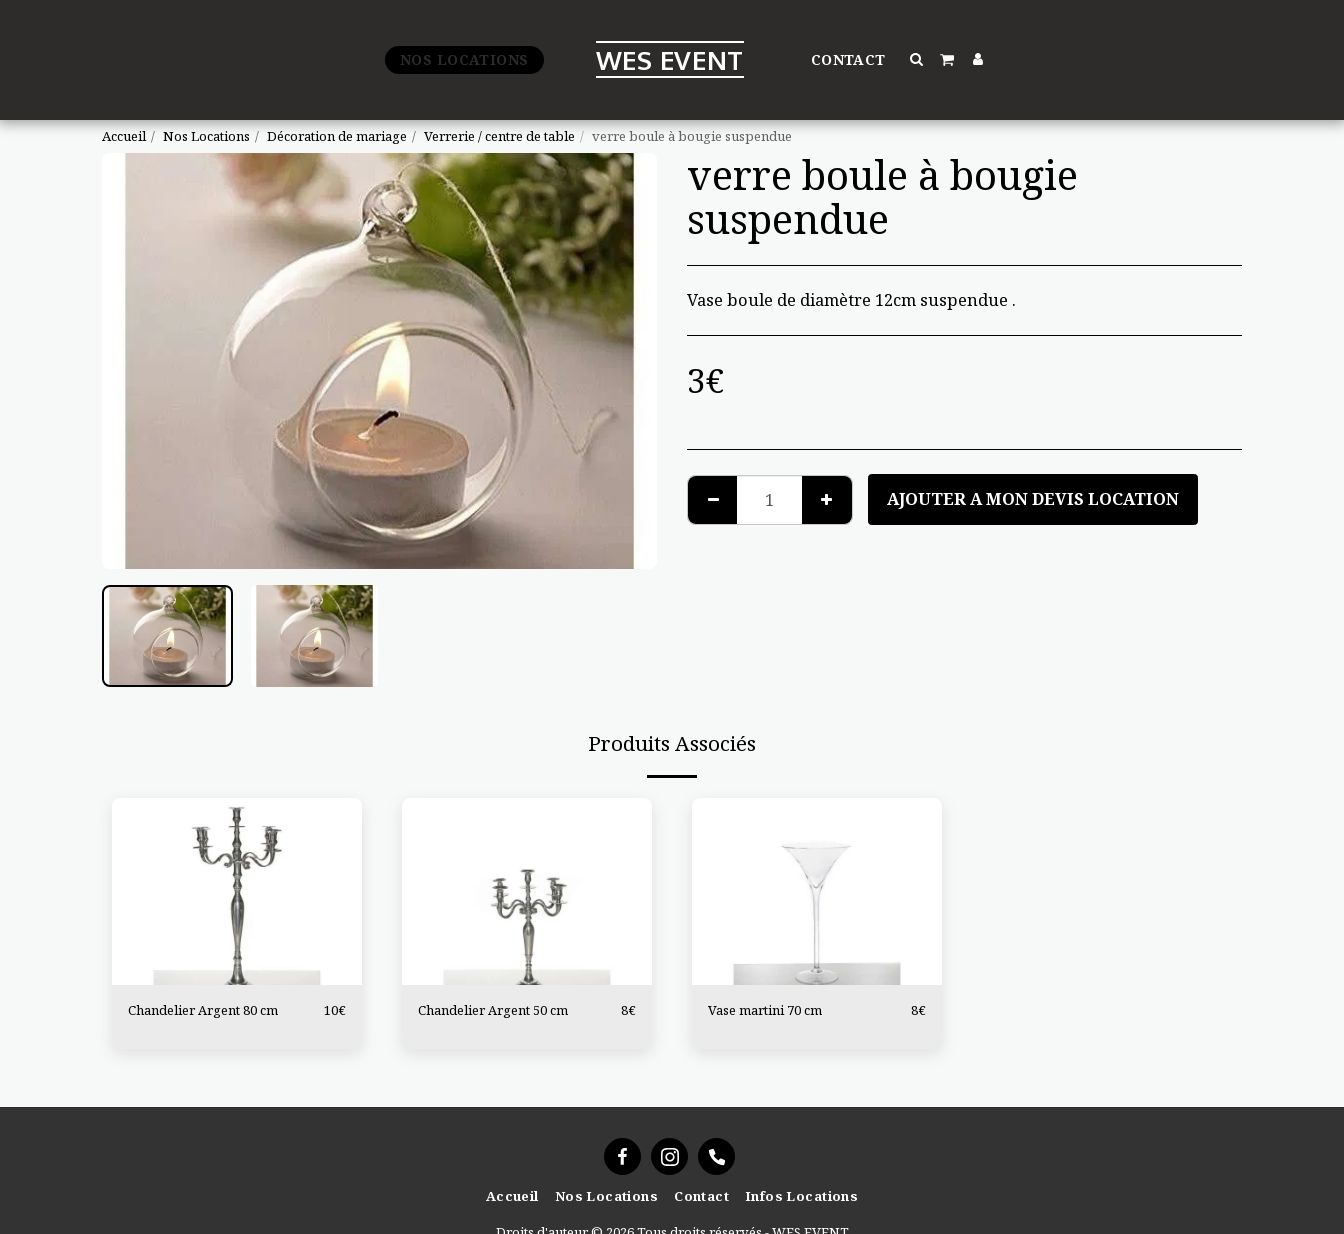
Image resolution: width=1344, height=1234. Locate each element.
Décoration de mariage (337, 136)
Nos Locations (206, 136)
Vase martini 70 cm (765, 1010)
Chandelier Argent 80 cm (203, 1010)
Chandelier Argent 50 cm (493, 1010)
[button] (918, 59)
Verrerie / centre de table (499, 136)
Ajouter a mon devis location (1033, 498)
